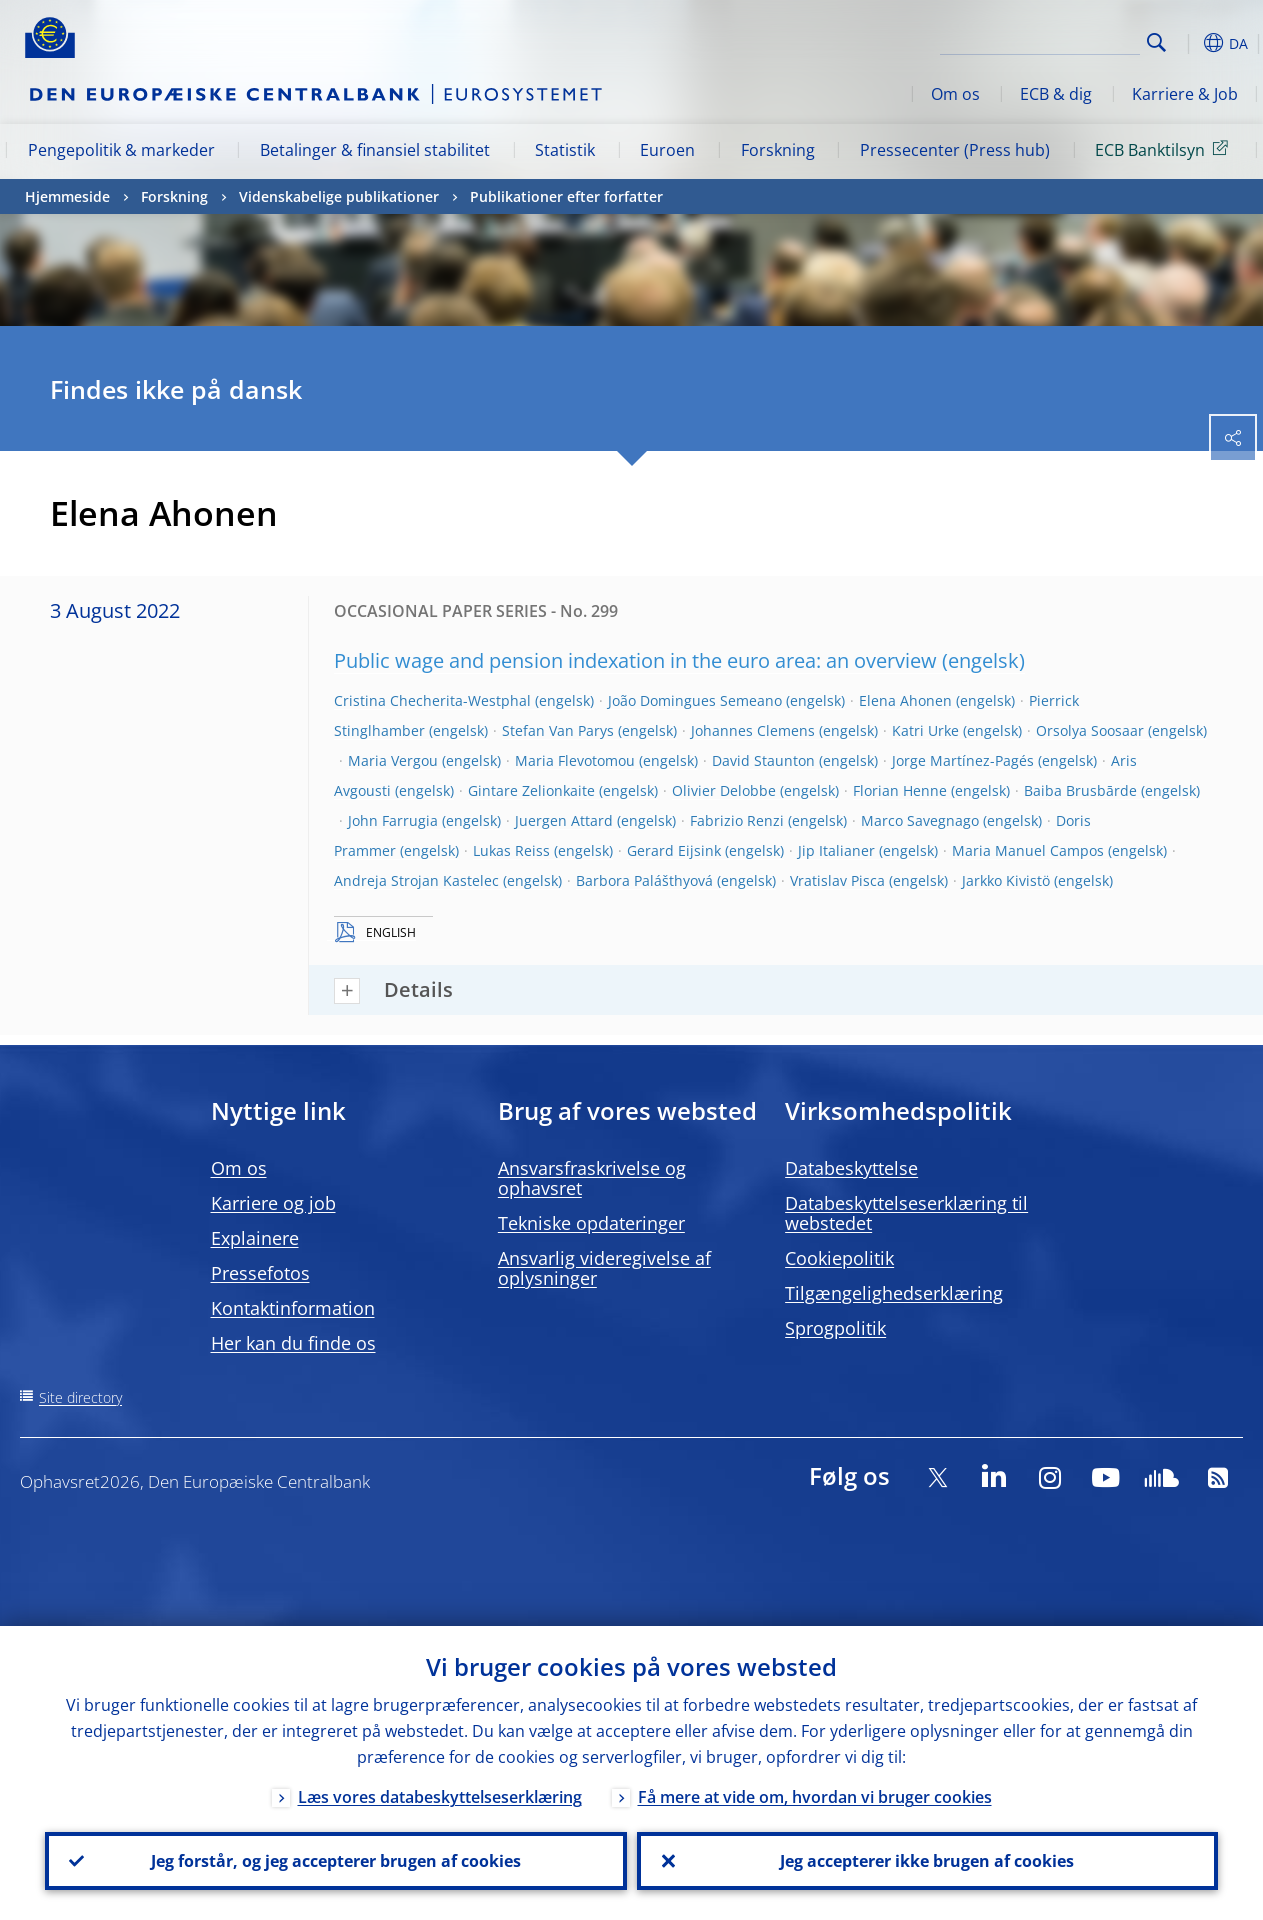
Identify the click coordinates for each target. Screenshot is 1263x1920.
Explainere (255, 1238)
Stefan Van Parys (558, 730)
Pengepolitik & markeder (121, 150)
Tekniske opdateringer (591, 1223)
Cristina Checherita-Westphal (432, 700)
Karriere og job (273, 1203)
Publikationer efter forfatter (566, 196)
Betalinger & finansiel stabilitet (375, 150)
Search (1156, 42)
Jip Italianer (836, 850)
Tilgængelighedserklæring (894, 1293)
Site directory (80, 1397)
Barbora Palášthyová (644, 880)
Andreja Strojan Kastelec (416, 880)
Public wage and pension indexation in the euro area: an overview (635, 660)
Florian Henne (900, 790)
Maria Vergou (393, 760)
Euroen (667, 150)
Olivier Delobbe (724, 790)
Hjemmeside (67, 196)
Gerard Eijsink (674, 850)
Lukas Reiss (511, 850)
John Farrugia (393, 820)
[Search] (1040, 40)
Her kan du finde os (293, 1343)
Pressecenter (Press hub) (955, 150)
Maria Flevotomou (575, 760)
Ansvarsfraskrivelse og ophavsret (592, 1178)
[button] (1188, 43)
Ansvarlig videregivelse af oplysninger (604, 1268)
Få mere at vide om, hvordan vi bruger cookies (815, 1797)
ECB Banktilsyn (1165, 149)
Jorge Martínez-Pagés (963, 760)
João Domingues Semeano (695, 700)
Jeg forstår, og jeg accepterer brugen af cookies (336, 1861)
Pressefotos (260, 1273)
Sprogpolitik (835, 1328)
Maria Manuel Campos (1028, 850)
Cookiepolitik (839, 1258)
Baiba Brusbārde (1080, 790)
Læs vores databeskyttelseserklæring (440, 1797)
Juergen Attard (564, 820)
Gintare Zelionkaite (531, 790)
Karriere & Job (1185, 94)
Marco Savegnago (920, 820)
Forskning (778, 150)
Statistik (565, 150)
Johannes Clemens (753, 730)
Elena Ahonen (905, 700)
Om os (955, 94)
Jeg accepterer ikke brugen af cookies (927, 1861)
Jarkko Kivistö (1006, 880)
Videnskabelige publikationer (339, 196)
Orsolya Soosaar (1090, 730)
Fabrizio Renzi (737, 820)
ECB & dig (1056, 94)
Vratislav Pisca (837, 880)
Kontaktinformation (293, 1308)
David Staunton (763, 760)
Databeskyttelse (851, 1168)
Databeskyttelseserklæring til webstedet (906, 1213)
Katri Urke (925, 730)
